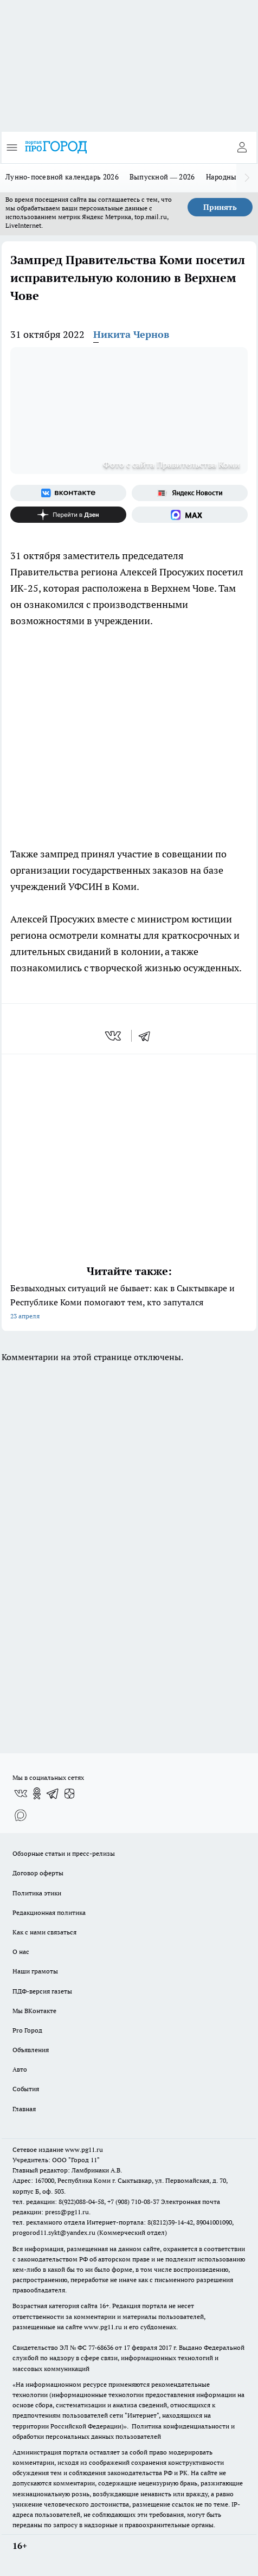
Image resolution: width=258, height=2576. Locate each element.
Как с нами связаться (44, 1932)
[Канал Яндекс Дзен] (68, 515)
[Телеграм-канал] (53, 1793)
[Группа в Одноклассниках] (37, 1793)
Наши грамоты (35, 1971)
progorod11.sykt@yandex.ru (53, 2232)
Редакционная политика (49, 1912)
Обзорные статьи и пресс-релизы (63, 1853)
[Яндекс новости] (190, 493)
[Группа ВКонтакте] (68, 493)
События (25, 2089)
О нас (20, 1951)
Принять (220, 207)
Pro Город (27, 2030)
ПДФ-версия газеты (42, 1991)
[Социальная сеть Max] (190, 515)
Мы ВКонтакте (34, 2011)
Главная (24, 2109)
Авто (19, 2069)
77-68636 (100, 2347)
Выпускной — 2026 (162, 177)
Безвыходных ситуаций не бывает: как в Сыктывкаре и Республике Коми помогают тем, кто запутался (129, 1303)
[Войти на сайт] (242, 147)
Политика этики (36, 1893)
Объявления (30, 2050)
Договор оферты (37, 1873)
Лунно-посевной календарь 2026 (62, 177)
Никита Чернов (131, 334)
